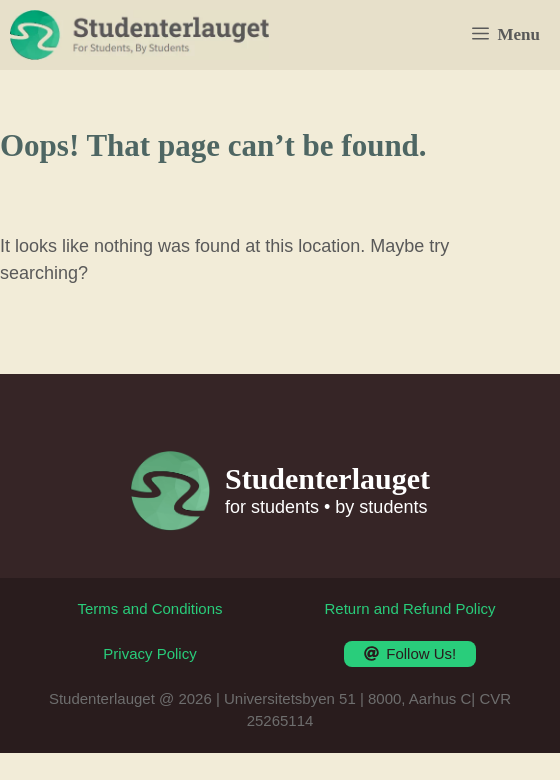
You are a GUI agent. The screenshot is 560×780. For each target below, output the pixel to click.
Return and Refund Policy (410, 608)
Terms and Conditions (149, 608)
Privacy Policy (149, 653)
